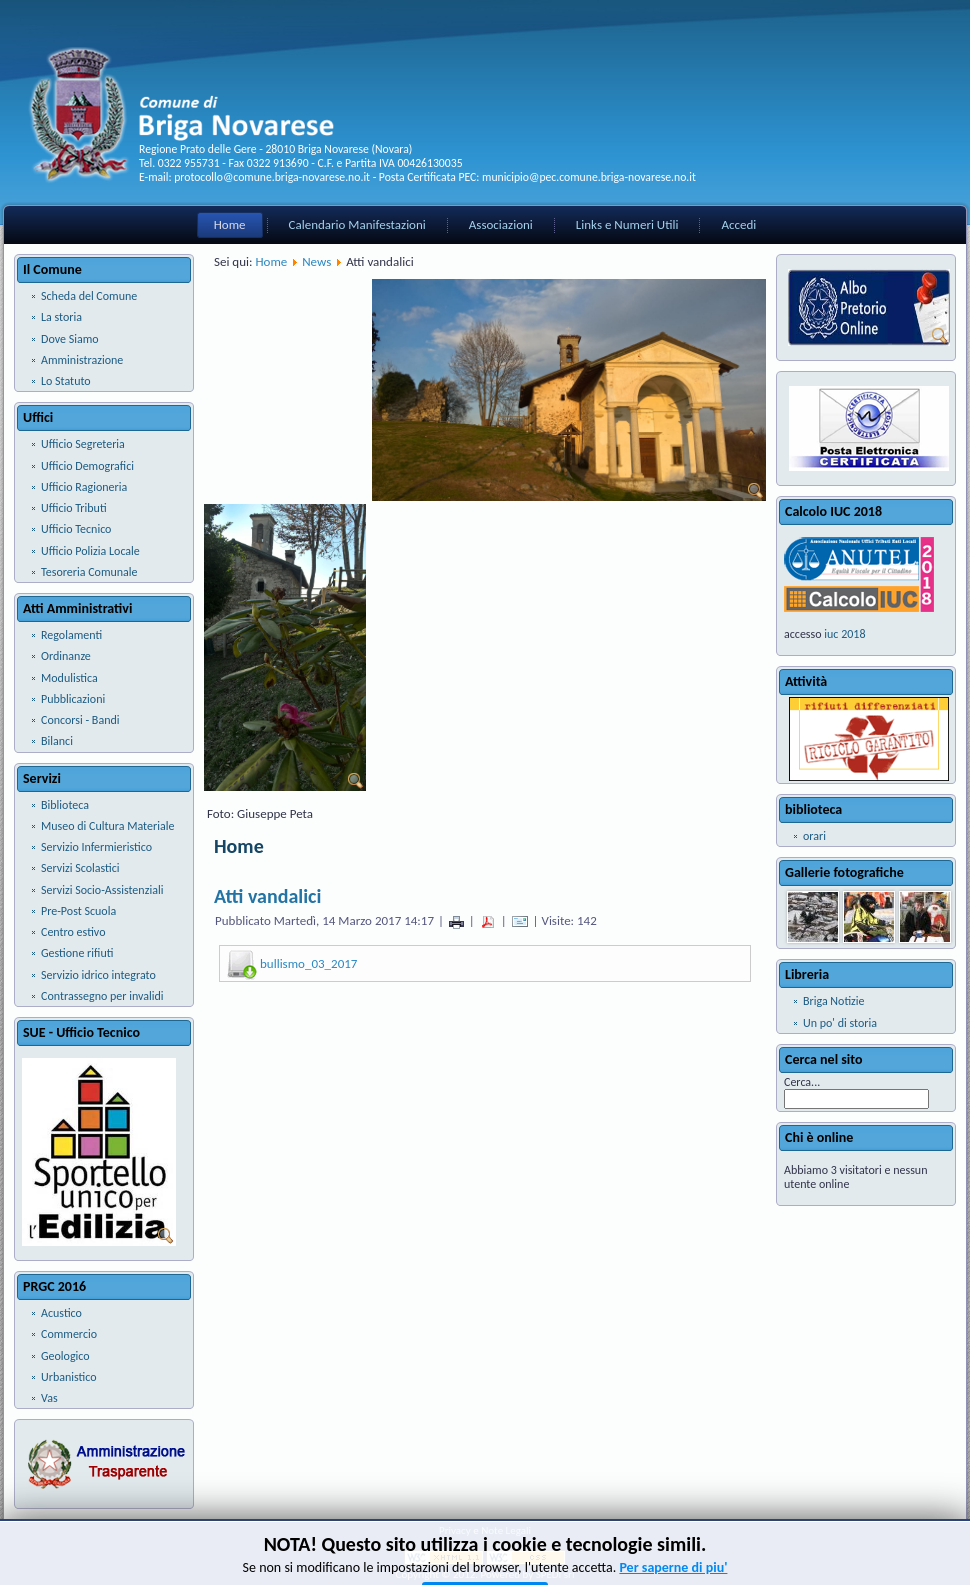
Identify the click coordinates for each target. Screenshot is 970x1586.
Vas (49, 1398)
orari (814, 836)
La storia (61, 317)
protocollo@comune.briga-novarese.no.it (272, 177)
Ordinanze (66, 656)
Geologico (65, 1356)
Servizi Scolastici (80, 868)
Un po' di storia (840, 1023)
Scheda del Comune (89, 296)
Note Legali (506, 1530)
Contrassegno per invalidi (102, 996)
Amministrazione (82, 360)
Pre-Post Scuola (78, 911)
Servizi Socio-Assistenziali (102, 890)
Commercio (69, 1334)
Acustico (61, 1313)
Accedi (738, 224)
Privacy (455, 1530)
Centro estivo (73, 932)
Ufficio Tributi (74, 508)
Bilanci (57, 741)
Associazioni (501, 224)
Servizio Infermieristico (96, 847)
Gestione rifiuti (77, 953)
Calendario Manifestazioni (357, 224)
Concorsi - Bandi (80, 720)
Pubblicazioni (73, 699)
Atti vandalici (267, 896)
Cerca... (802, 1082)
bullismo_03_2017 (308, 963)
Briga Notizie (834, 1001)
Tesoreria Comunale (89, 572)
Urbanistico (69, 1377)
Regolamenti (71, 635)
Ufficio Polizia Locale (90, 551)
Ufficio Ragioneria (84, 487)
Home (230, 224)
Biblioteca (65, 805)
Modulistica (69, 678)
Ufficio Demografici (87, 466)
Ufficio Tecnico (76, 529)
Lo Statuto (66, 381)
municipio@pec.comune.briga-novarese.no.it (589, 177)
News (316, 261)
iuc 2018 (844, 634)
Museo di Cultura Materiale (107, 826)
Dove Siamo (70, 339)
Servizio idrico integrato (98, 975)
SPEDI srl (555, 1574)
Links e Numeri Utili (627, 224)
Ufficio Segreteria (83, 444)
